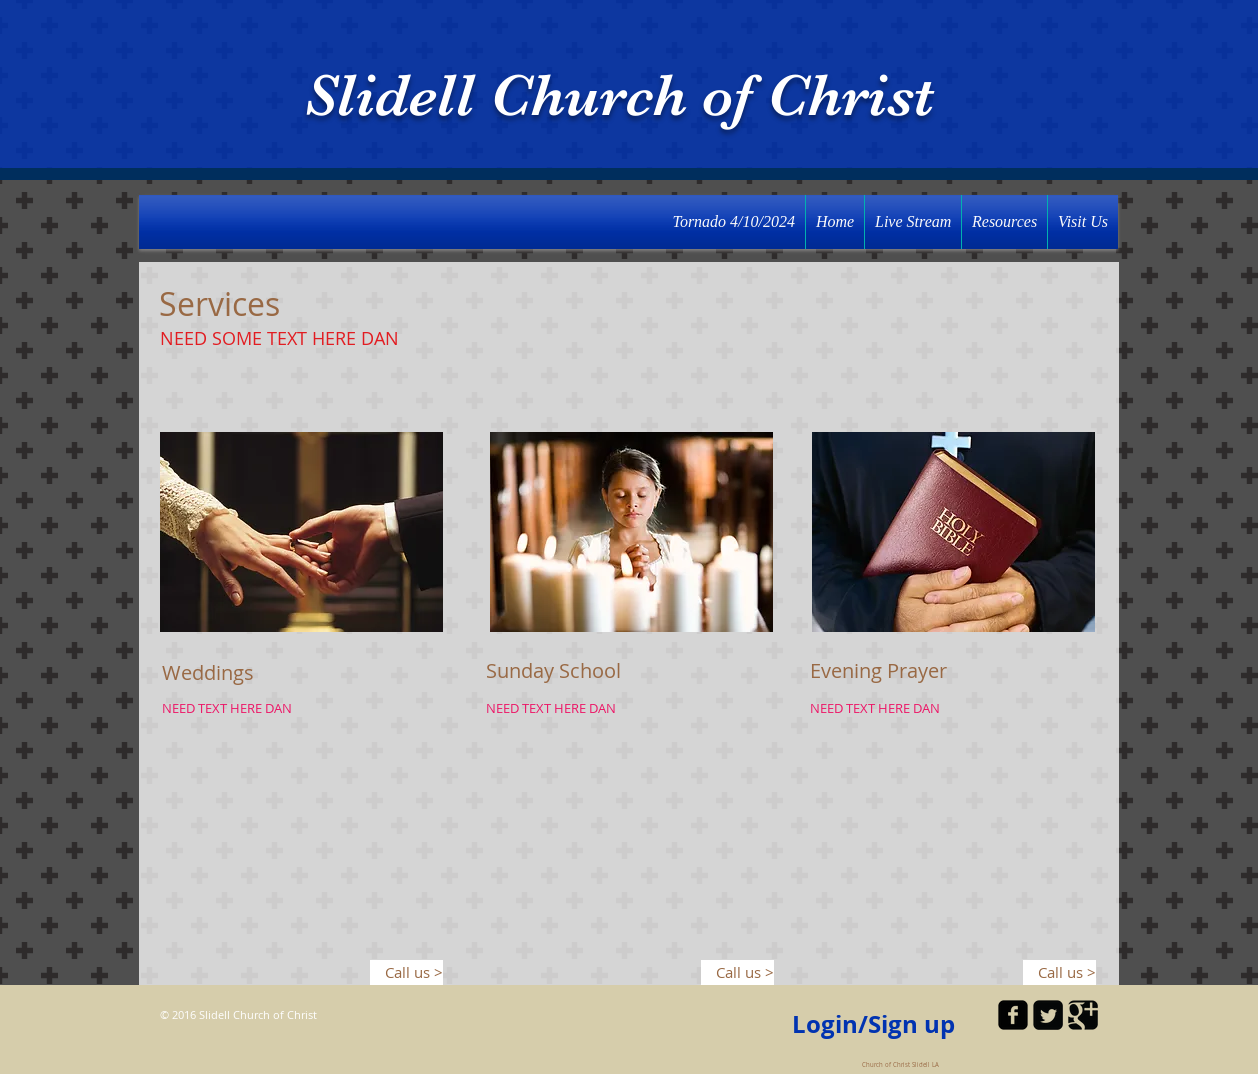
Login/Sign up (873, 1024)
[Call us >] (406, 972)
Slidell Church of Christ (619, 95)
